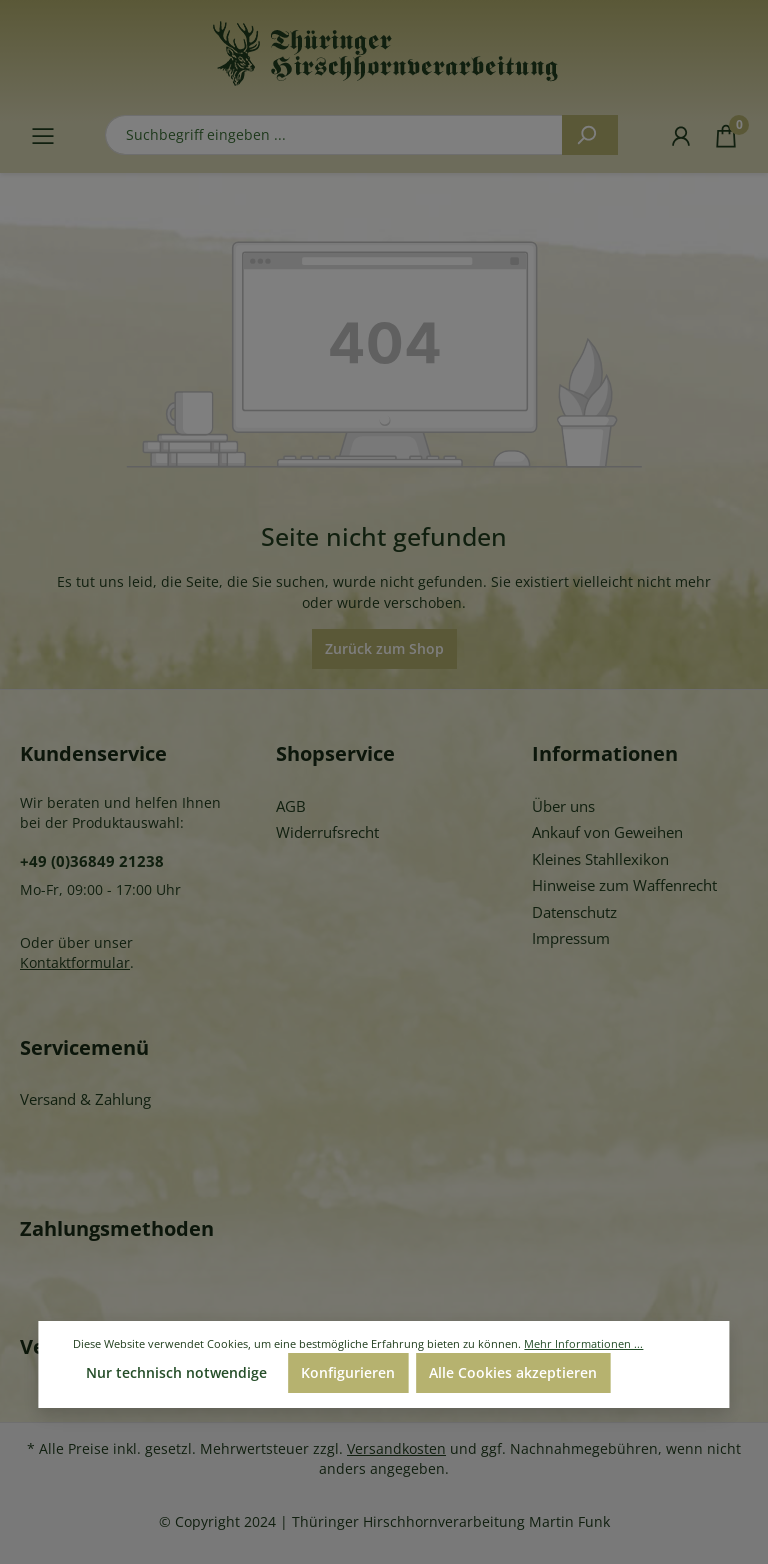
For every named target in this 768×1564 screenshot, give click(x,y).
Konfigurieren (348, 1372)
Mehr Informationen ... (583, 1343)
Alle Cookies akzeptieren (513, 1372)
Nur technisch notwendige (176, 1372)
